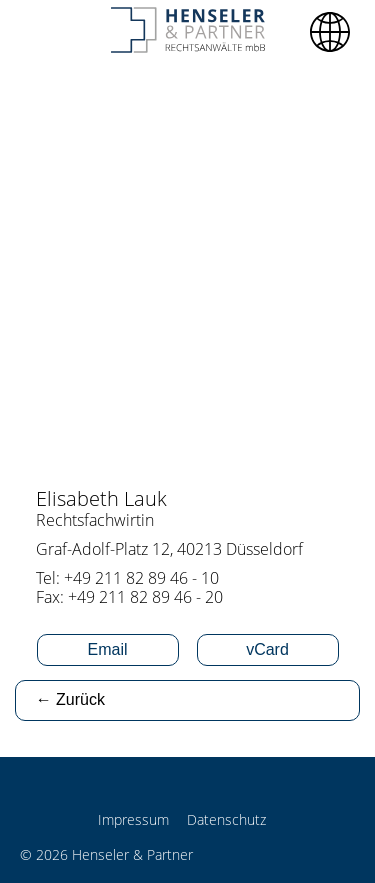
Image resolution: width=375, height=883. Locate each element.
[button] (330, 32)
